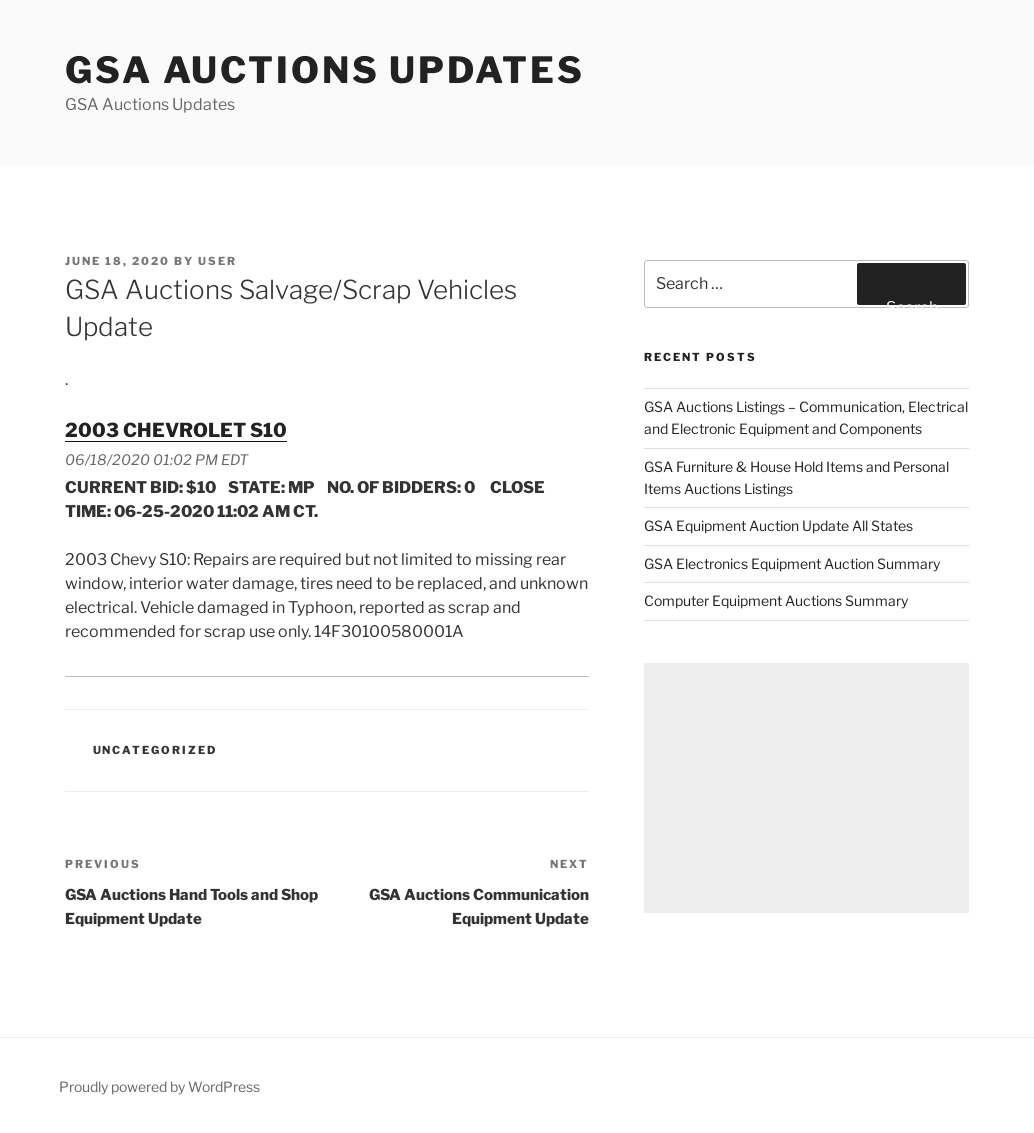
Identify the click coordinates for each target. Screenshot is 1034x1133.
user (217, 261)
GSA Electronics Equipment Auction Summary (792, 563)
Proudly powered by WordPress (159, 1086)
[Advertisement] (806, 788)
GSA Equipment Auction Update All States (778, 525)
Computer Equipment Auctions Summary (776, 600)
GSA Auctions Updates (325, 70)
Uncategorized (155, 750)
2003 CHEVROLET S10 (176, 430)
